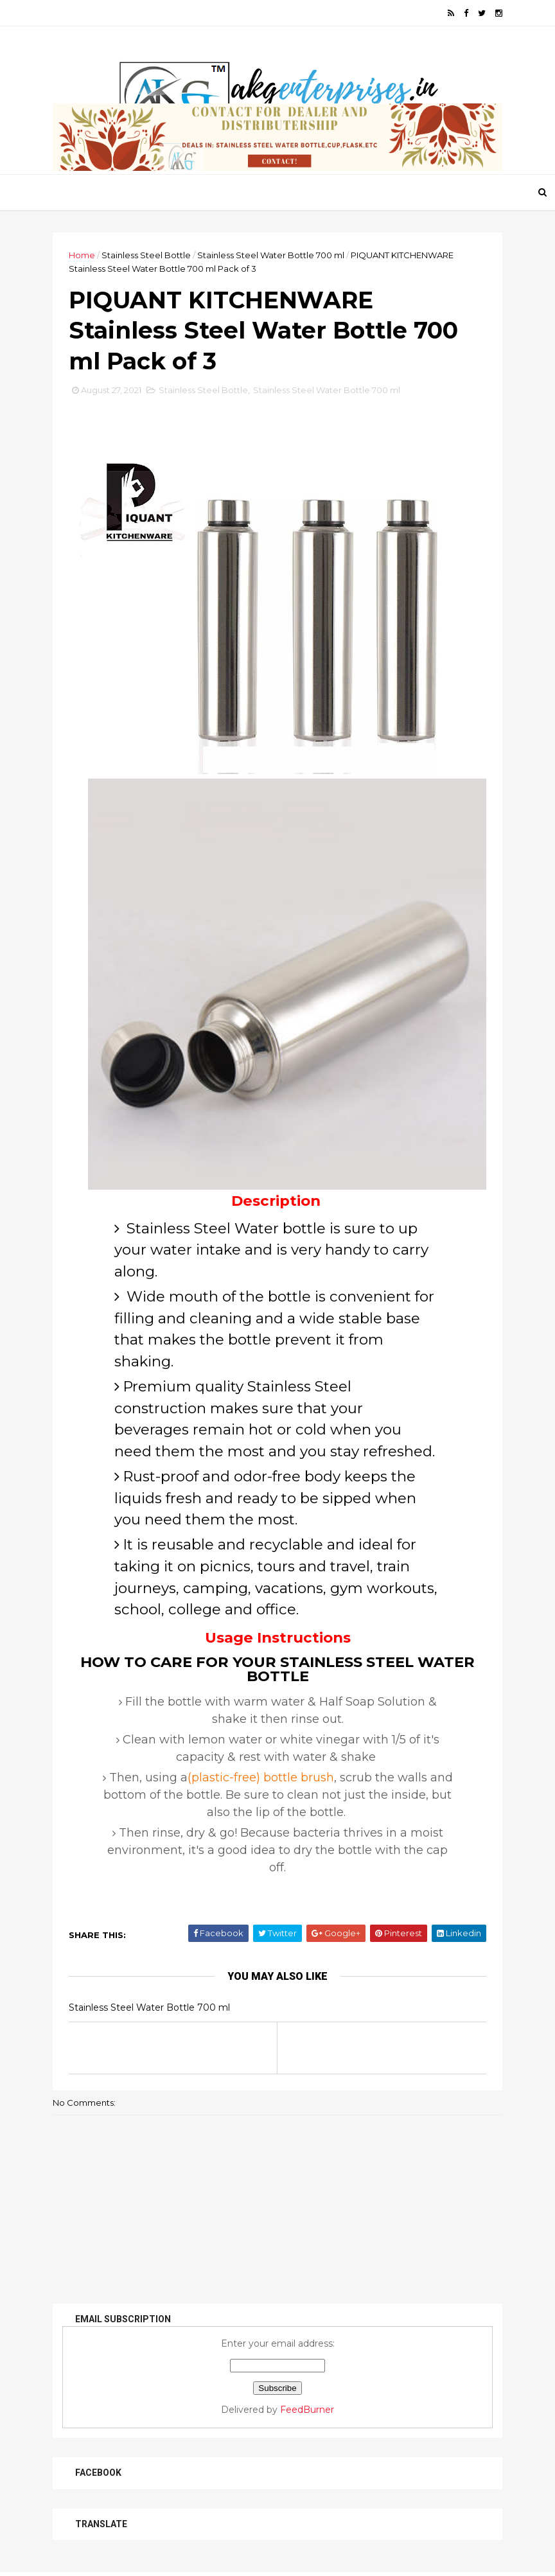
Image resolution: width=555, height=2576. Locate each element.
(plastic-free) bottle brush (261, 1777)
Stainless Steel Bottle (146, 255)
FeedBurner (307, 2409)
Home (82, 255)
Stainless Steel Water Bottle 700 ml (270, 255)
